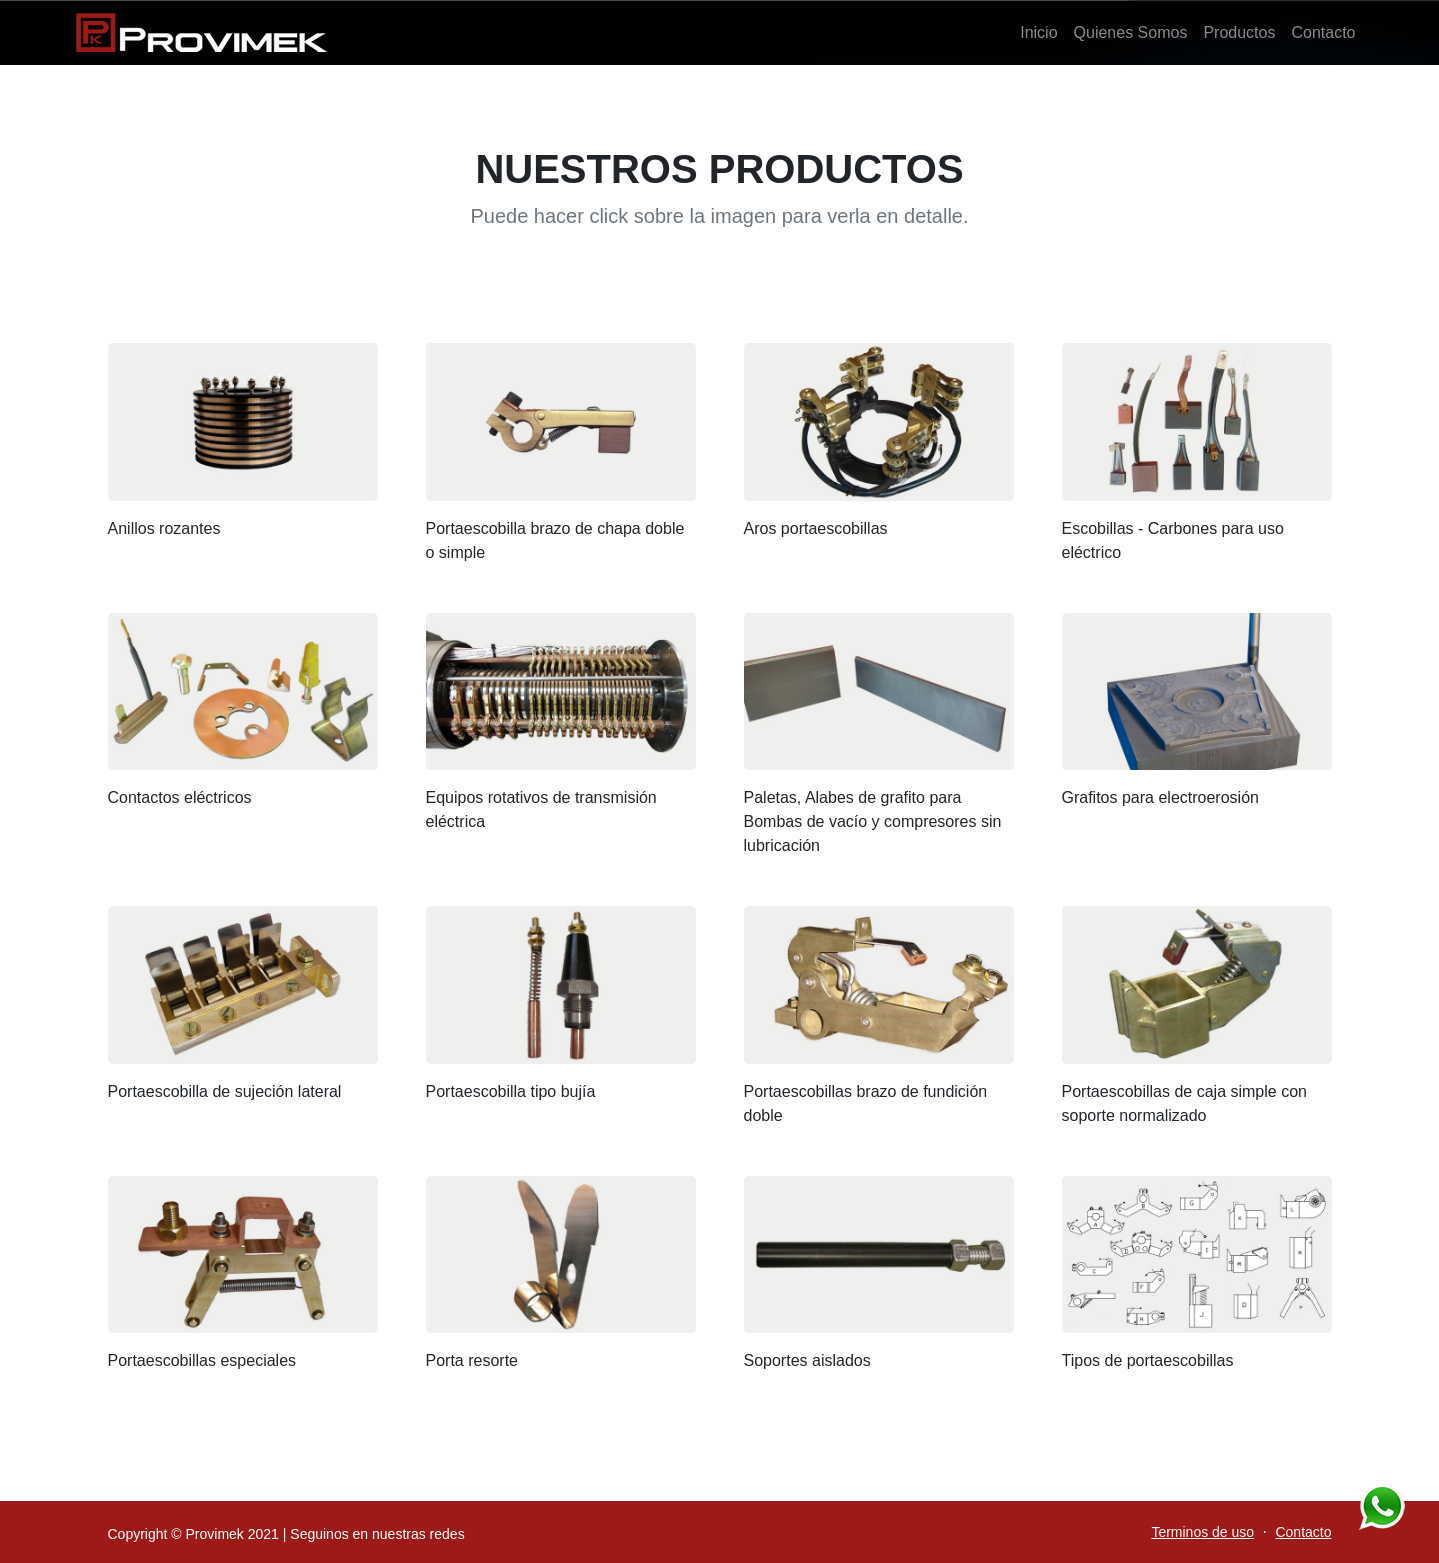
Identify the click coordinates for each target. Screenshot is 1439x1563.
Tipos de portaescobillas (1148, 1360)
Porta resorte (472, 1360)
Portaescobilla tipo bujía (511, 1091)
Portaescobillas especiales (202, 1360)
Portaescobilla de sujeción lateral (225, 1091)
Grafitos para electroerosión (1160, 797)
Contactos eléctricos (180, 797)
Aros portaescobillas (816, 528)
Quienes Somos (1131, 32)
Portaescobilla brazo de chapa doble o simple (555, 540)
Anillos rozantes (164, 528)
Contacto (1323, 32)
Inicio (1038, 32)
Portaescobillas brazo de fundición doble (866, 1103)
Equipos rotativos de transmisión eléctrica (541, 809)
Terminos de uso (1202, 1532)
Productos (1239, 32)
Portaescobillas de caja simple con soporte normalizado (1184, 1103)
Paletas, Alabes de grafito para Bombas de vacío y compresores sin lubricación (873, 821)
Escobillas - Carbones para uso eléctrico (1173, 540)
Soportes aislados (807, 1360)
